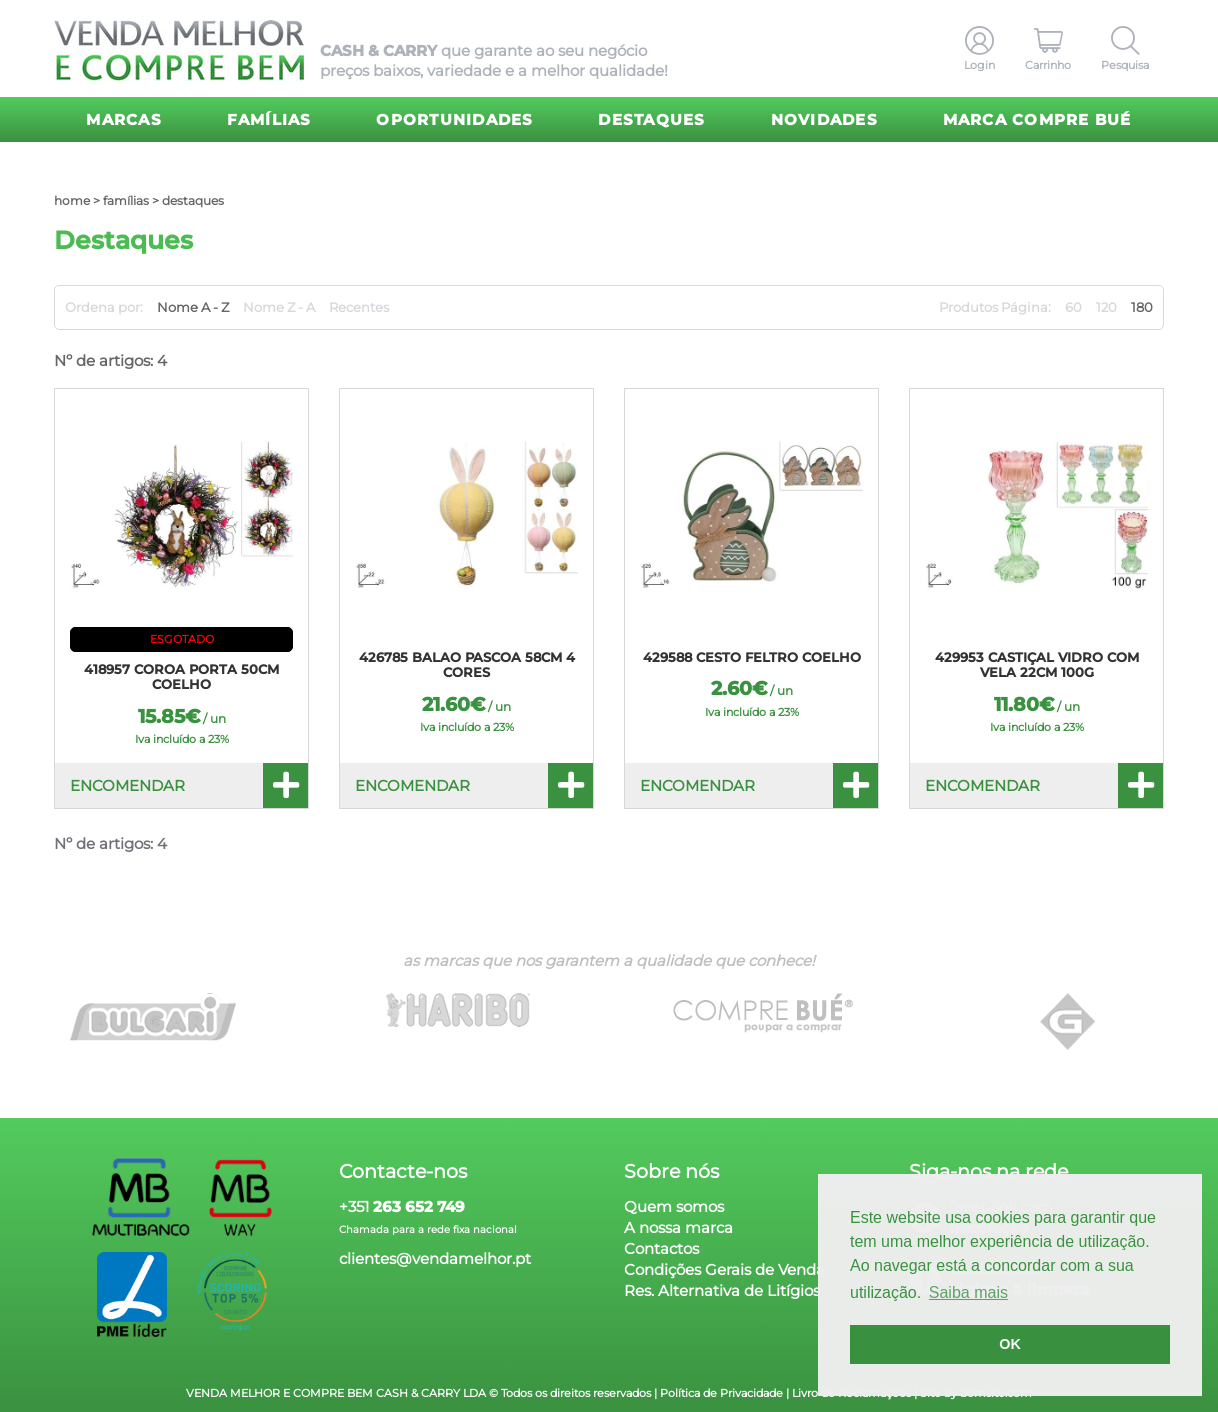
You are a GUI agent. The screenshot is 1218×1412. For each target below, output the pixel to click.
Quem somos (674, 1206)
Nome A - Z (193, 307)
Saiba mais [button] (968, 1292)
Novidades (824, 119)
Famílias (269, 119)
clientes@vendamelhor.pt (435, 1258)
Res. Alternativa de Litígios (722, 1290)
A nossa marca (678, 1227)
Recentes (359, 307)
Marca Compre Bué (1037, 119)
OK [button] (1010, 1344)
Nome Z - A (279, 307)
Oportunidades (454, 119)
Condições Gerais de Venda (724, 1269)
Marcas (124, 119)
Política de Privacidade (721, 1393)
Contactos (661, 1248)
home (72, 200)
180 (1142, 307)
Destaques (651, 119)
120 (1106, 307)
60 (1073, 307)
